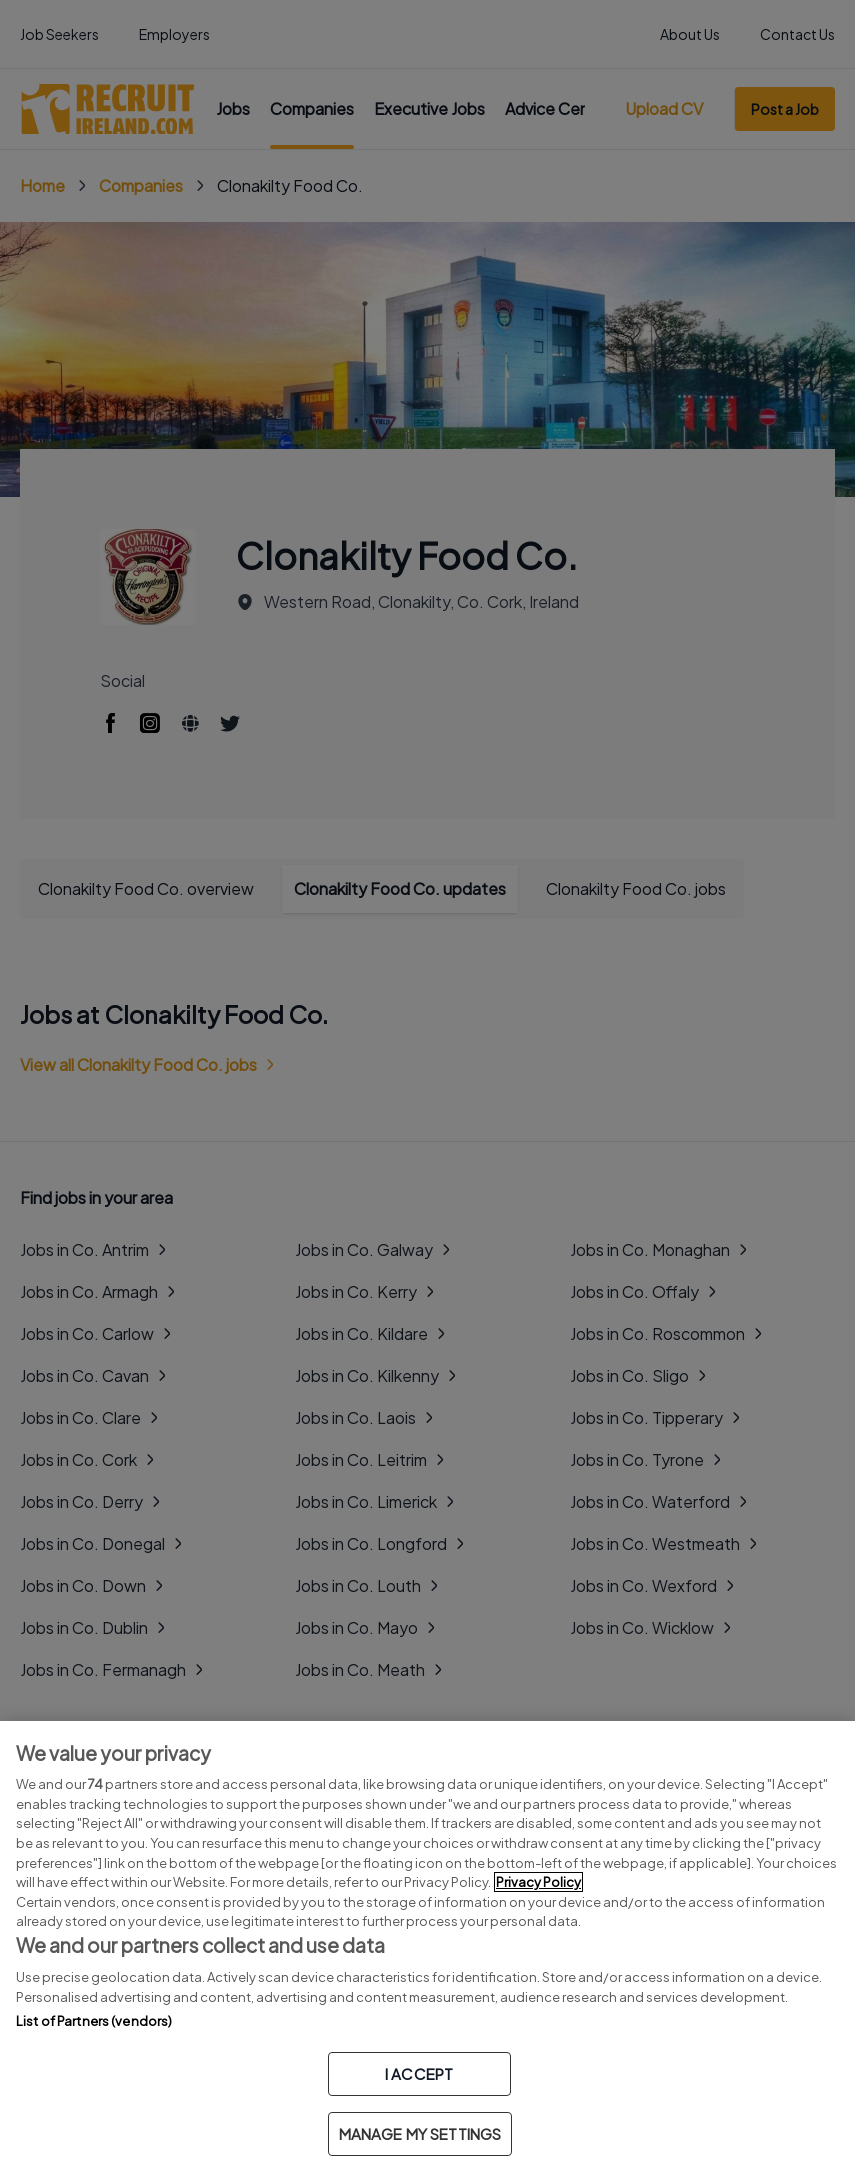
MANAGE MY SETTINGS (420, 2133)
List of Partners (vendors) (94, 2021)
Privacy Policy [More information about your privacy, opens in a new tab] (538, 1882)
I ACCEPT (419, 2073)
